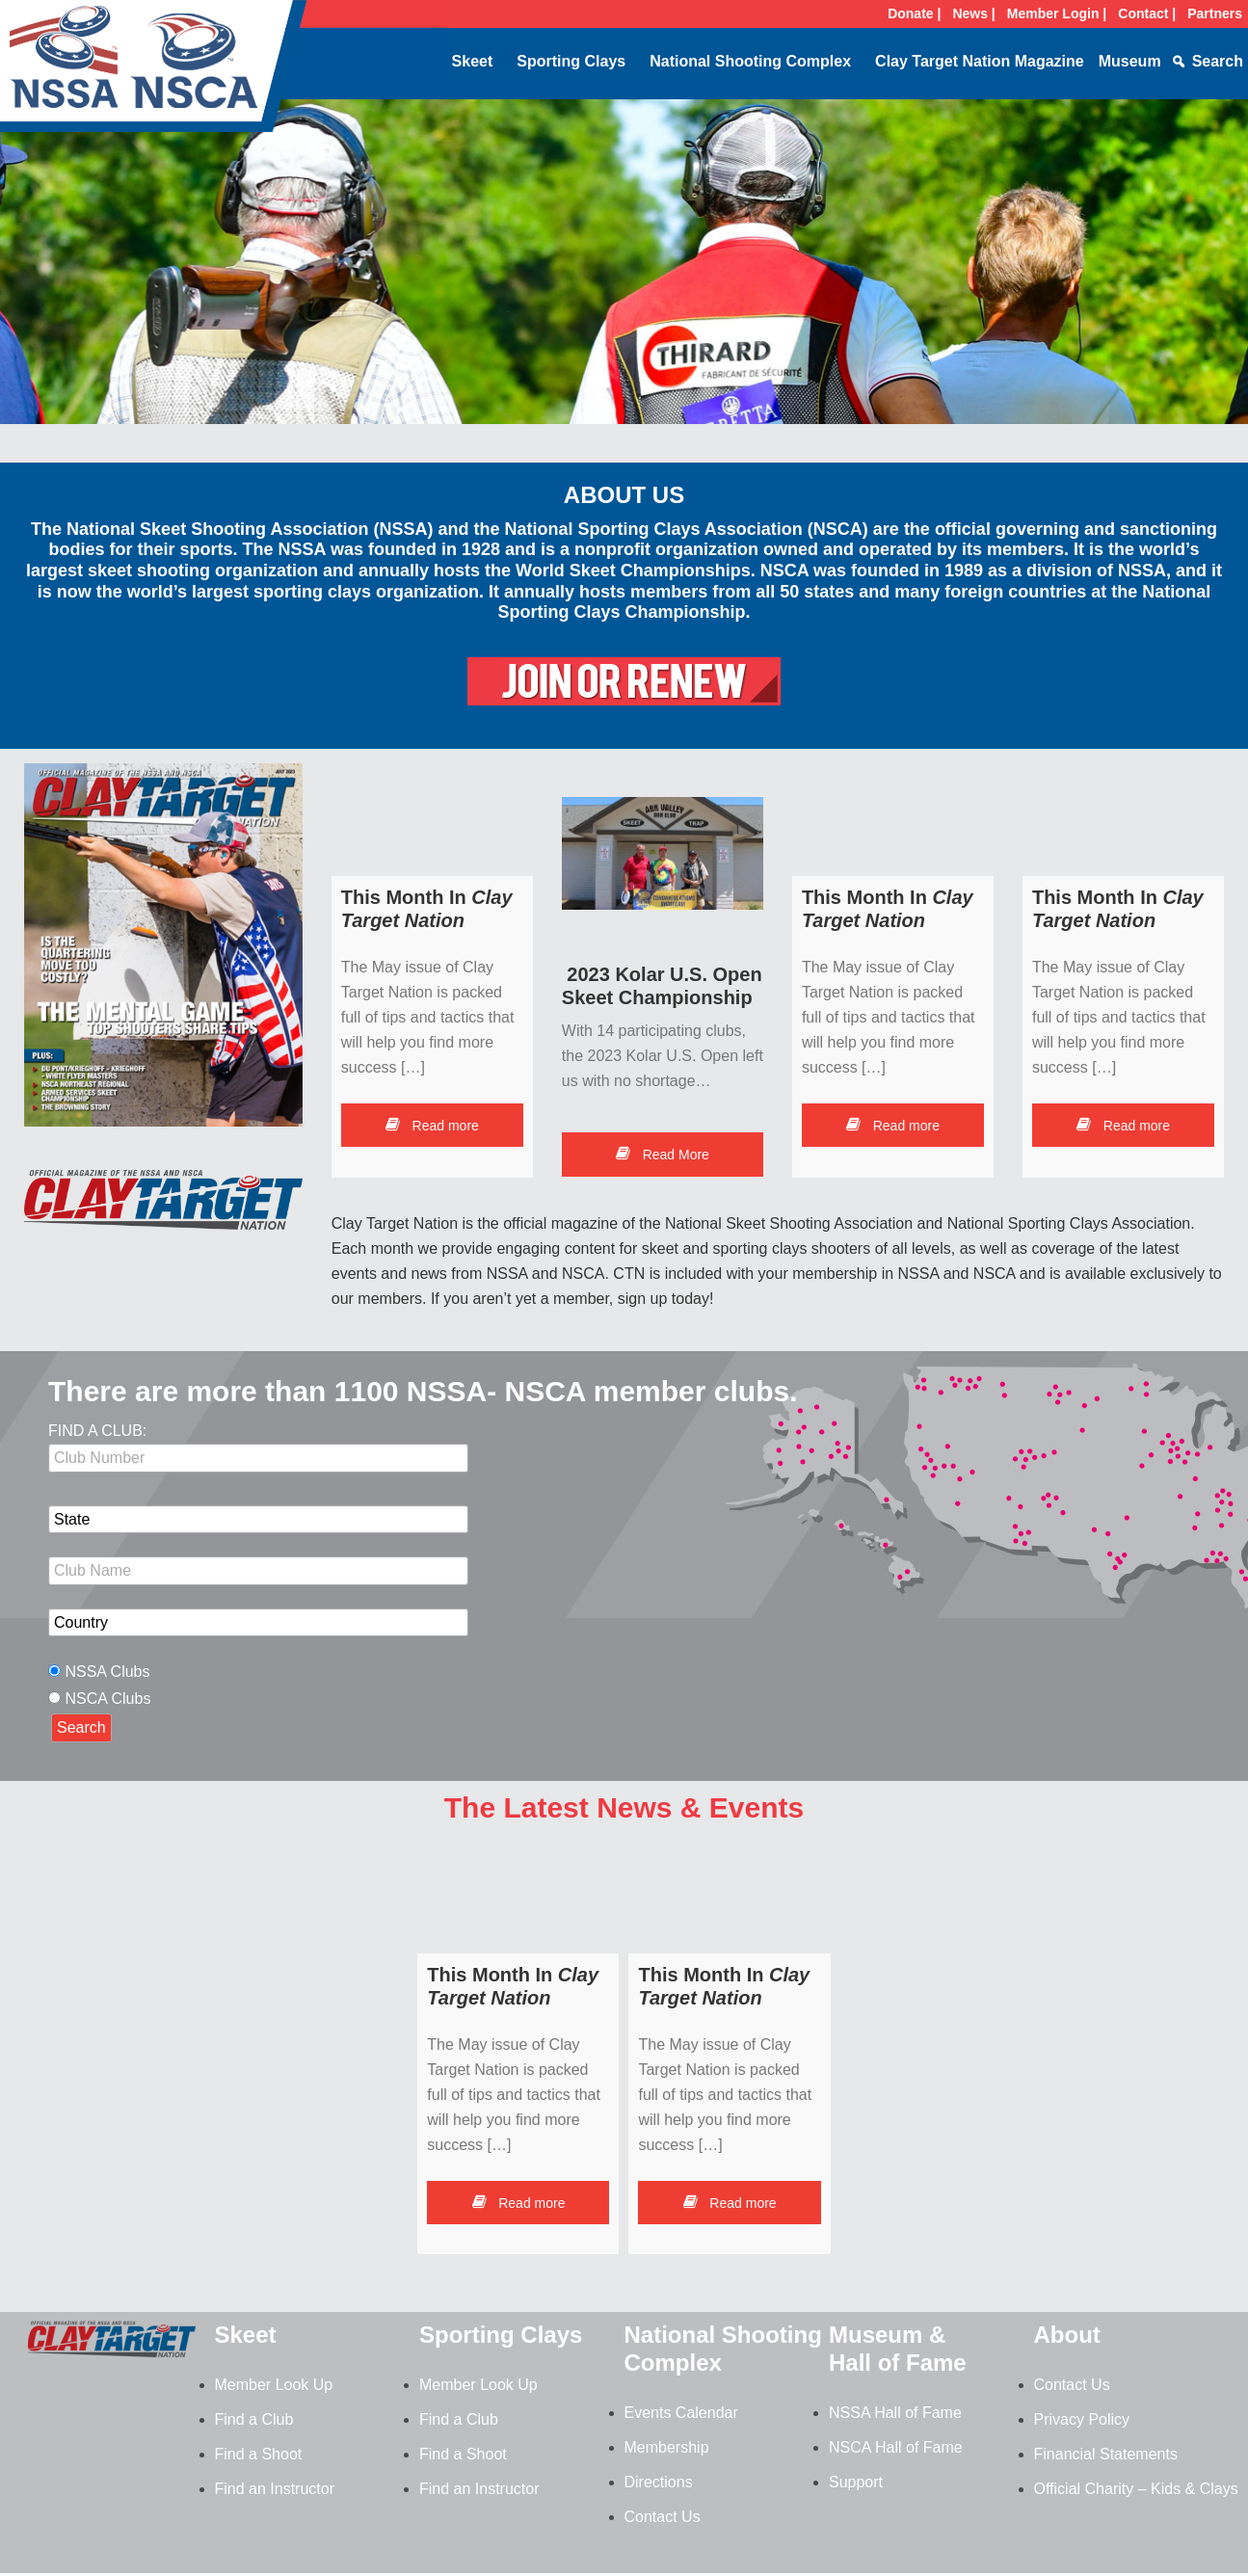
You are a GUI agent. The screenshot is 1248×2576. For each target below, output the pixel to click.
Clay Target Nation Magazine (979, 61)
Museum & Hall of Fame (898, 2349)
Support (856, 2482)
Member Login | (1056, 13)
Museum (1130, 61)
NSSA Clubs (107, 1671)
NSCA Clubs (107, 1698)
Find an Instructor (275, 2489)
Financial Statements (1106, 2454)
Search (1217, 61)
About (1067, 2335)
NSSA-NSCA (154, 72)
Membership (666, 2447)
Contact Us (662, 2517)
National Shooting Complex (750, 61)
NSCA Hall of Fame (896, 2447)
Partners (1214, 13)
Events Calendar (681, 2412)
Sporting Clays (571, 61)
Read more (432, 1125)
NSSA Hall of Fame (895, 2412)
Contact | (1147, 13)
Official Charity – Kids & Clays (1136, 2489)
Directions (658, 2482)
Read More (662, 1154)
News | (973, 13)
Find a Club (254, 2419)
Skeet (472, 61)
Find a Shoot (259, 2454)
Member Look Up (274, 2385)
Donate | (914, 13)
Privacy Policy (1082, 2419)
